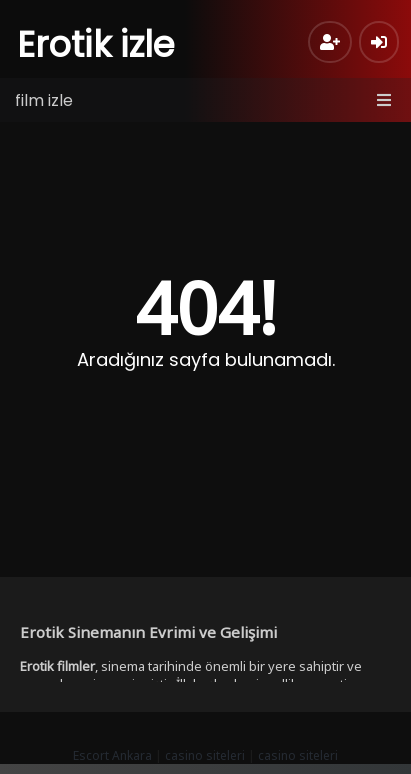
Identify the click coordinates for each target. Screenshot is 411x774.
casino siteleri (205, 755)
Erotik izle (96, 44)
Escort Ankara (112, 755)
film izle (44, 100)
